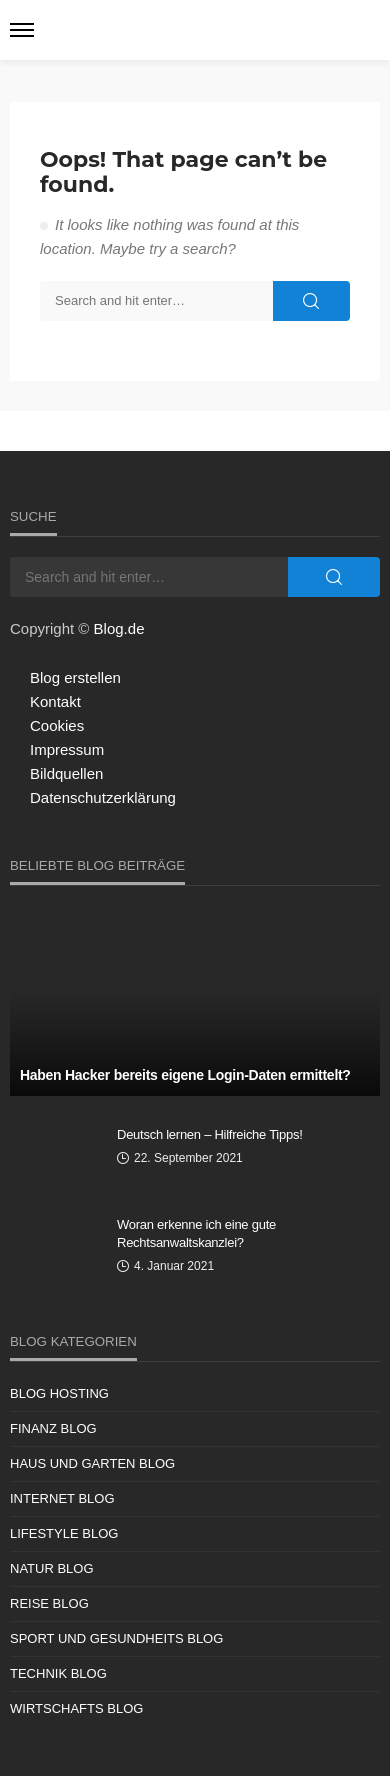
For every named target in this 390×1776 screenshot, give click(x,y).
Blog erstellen (75, 677)
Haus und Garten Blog (92, 1463)
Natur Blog (52, 1568)
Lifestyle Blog (64, 1533)
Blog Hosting (59, 1393)
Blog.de (119, 628)
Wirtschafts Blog (76, 1708)
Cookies (57, 725)
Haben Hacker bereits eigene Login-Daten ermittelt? (185, 1075)
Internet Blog (62, 1498)
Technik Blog (58, 1673)
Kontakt (55, 701)
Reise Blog (49, 1603)
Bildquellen (66, 773)
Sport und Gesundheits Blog (116, 1638)
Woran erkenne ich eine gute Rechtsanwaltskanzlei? (196, 1233)
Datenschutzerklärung (103, 797)
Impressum (67, 749)
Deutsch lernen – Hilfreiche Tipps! (210, 1134)
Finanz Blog (53, 1428)
